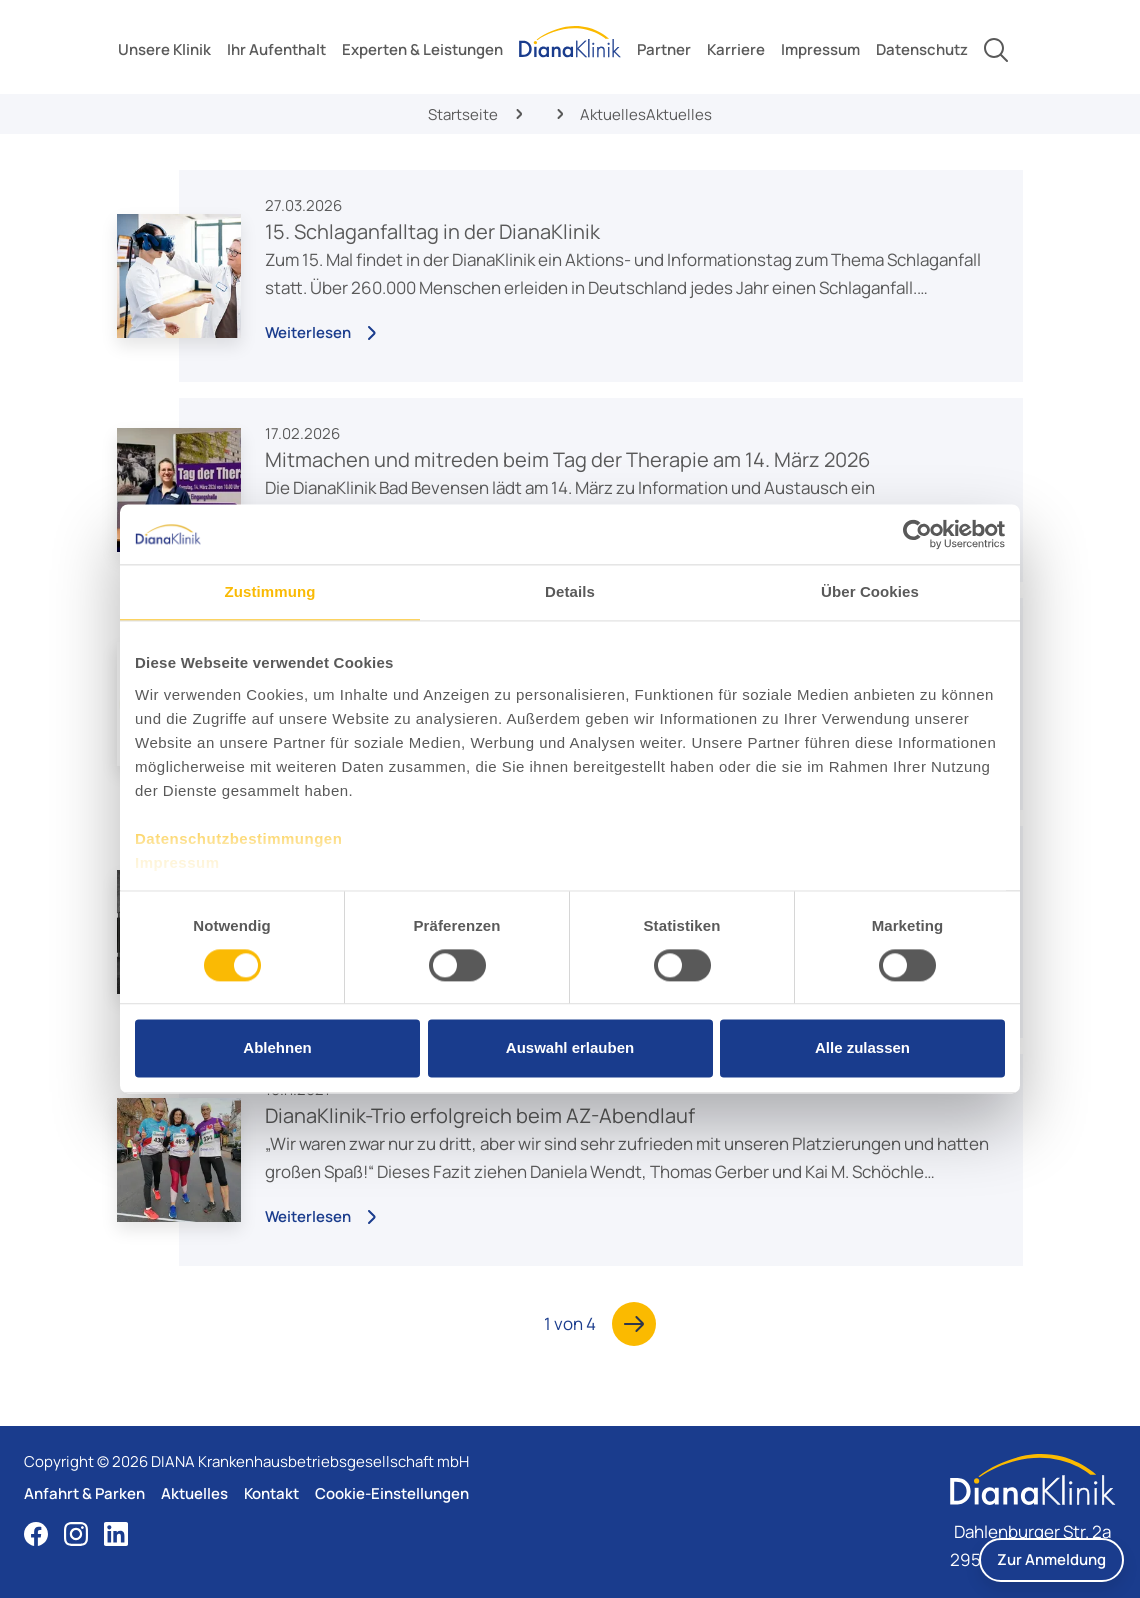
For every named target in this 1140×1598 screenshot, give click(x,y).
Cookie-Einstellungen (392, 1493)
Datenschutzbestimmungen (238, 838)
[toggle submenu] (164, 50)
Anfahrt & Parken (84, 1493)
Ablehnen (277, 1048)
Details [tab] (570, 591)
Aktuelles (194, 1493)
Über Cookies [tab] (870, 591)
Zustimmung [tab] (270, 591)
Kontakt (271, 1493)
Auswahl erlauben (570, 1048)
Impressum (177, 862)
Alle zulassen (862, 1048)
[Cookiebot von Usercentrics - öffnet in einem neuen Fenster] (917, 534)
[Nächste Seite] (634, 1324)
